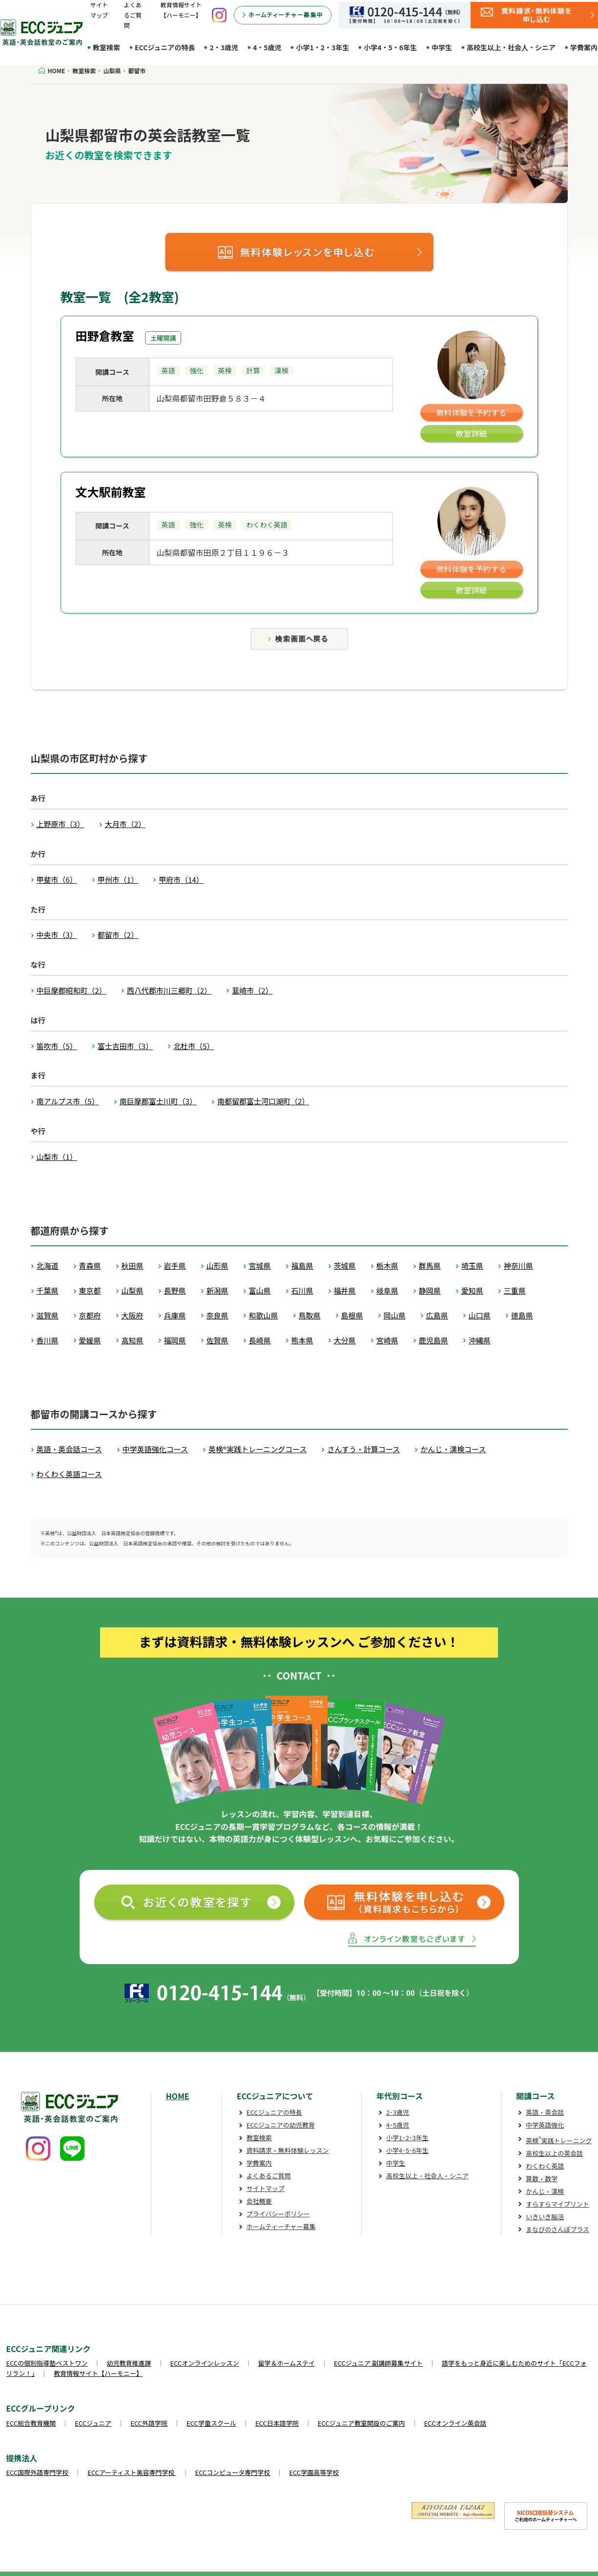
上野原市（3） (60, 824)
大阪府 (133, 1315)
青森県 (90, 1265)
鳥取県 (310, 1315)
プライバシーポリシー (278, 2213)
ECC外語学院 (148, 2423)
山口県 (480, 1315)
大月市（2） (125, 824)
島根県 (352, 1315)
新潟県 (217, 1290)
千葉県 (48, 1290)
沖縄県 (480, 1340)
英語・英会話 (545, 2112)
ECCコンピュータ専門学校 (232, 2472)
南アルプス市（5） (68, 1101)
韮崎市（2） (252, 990)
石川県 (302, 1290)
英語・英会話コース (69, 1449)
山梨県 (133, 1290)
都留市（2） (118, 935)
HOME (177, 2096)
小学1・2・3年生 (322, 47)
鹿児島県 (433, 1340)
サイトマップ (266, 2188)
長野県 (175, 1290)
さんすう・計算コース (363, 1449)
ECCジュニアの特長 (165, 47)
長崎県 (260, 1340)
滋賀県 (48, 1315)
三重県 (515, 1290)
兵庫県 (175, 1315)
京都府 (90, 1315)
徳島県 (522, 1315)
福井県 (345, 1290)
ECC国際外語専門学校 (37, 2472)
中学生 (442, 47)
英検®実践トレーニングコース (257, 1449)
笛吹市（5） (57, 1046)
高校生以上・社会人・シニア (511, 47)
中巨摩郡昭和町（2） (71, 990)
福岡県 (175, 1340)
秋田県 (133, 1265)
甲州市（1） (118, 879)
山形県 (217, 1265)
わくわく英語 (545, 2165)
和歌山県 (263, 1315)
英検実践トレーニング (559, 2140)
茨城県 (345, 1265)
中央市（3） (57, 935)
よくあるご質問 (133, 14)
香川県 (48, 1340)
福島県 (302, 1265)
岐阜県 (387, 1290)
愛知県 (472, 1290)
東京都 (90, 1290)
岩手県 (175, 1265)
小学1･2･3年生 (407, 2137)
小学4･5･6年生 (407, 2150)
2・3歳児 (223, 47)
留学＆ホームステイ (286, 2363)
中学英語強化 (545, 2125)
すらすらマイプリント (557, 2204)
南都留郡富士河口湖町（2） (263, 1101)
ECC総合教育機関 (31, 2423)
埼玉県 (472, 1265)
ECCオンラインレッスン (204, 2363)
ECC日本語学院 (277, 2423)
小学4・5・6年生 (390, 47)
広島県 (437, 1315)
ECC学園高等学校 (314, 2472)
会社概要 (259, 2201)
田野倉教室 (105, 335)
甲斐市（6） (57, 879)
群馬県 (430, 1265)
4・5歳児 (267, 47)
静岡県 (430, 1290)
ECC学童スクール (211, 2423)
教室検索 (106, 47)
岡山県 (395, 1315)
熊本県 (302, 1340)
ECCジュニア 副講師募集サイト (378, 2363)
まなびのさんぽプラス (557, 2229)
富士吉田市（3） (125, 1046)
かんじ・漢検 (545, 2191)
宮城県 (260, 1265)
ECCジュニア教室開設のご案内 (361, 2423)
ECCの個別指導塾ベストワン (47, 2363)
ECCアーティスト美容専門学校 (131, 2472)
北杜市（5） (193, 1046)
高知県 (133, 1340)
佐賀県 (217, 1340)
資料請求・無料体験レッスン (288, 2150)
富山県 (260, 1290)
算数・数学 (541, 2178)
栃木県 (387, 1265)
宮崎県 (387, 1340)
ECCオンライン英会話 (455, 2423)
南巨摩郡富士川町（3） (158, 1101)
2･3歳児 (397, 2112)
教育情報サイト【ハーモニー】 (98, 2373)
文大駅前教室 (111, 491)
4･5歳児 (397, 2125)
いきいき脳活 (545, 2216)
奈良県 (217, 1315)
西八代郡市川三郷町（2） (169, 990)
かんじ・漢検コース (453, 1449)
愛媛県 (90, 1340)
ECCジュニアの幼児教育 (281, 2125)
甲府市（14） (181, 879)
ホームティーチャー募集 (281, 2226)
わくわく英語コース (69, 1474)
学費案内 (259, 2163)
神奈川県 (518, 1265)
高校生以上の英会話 (554, 2153)
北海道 (48, 1265)
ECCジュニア (93, 2423)
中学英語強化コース (155, 1449)
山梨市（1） (57, 1157)
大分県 (345, 1340)
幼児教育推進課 (129, 2363)
